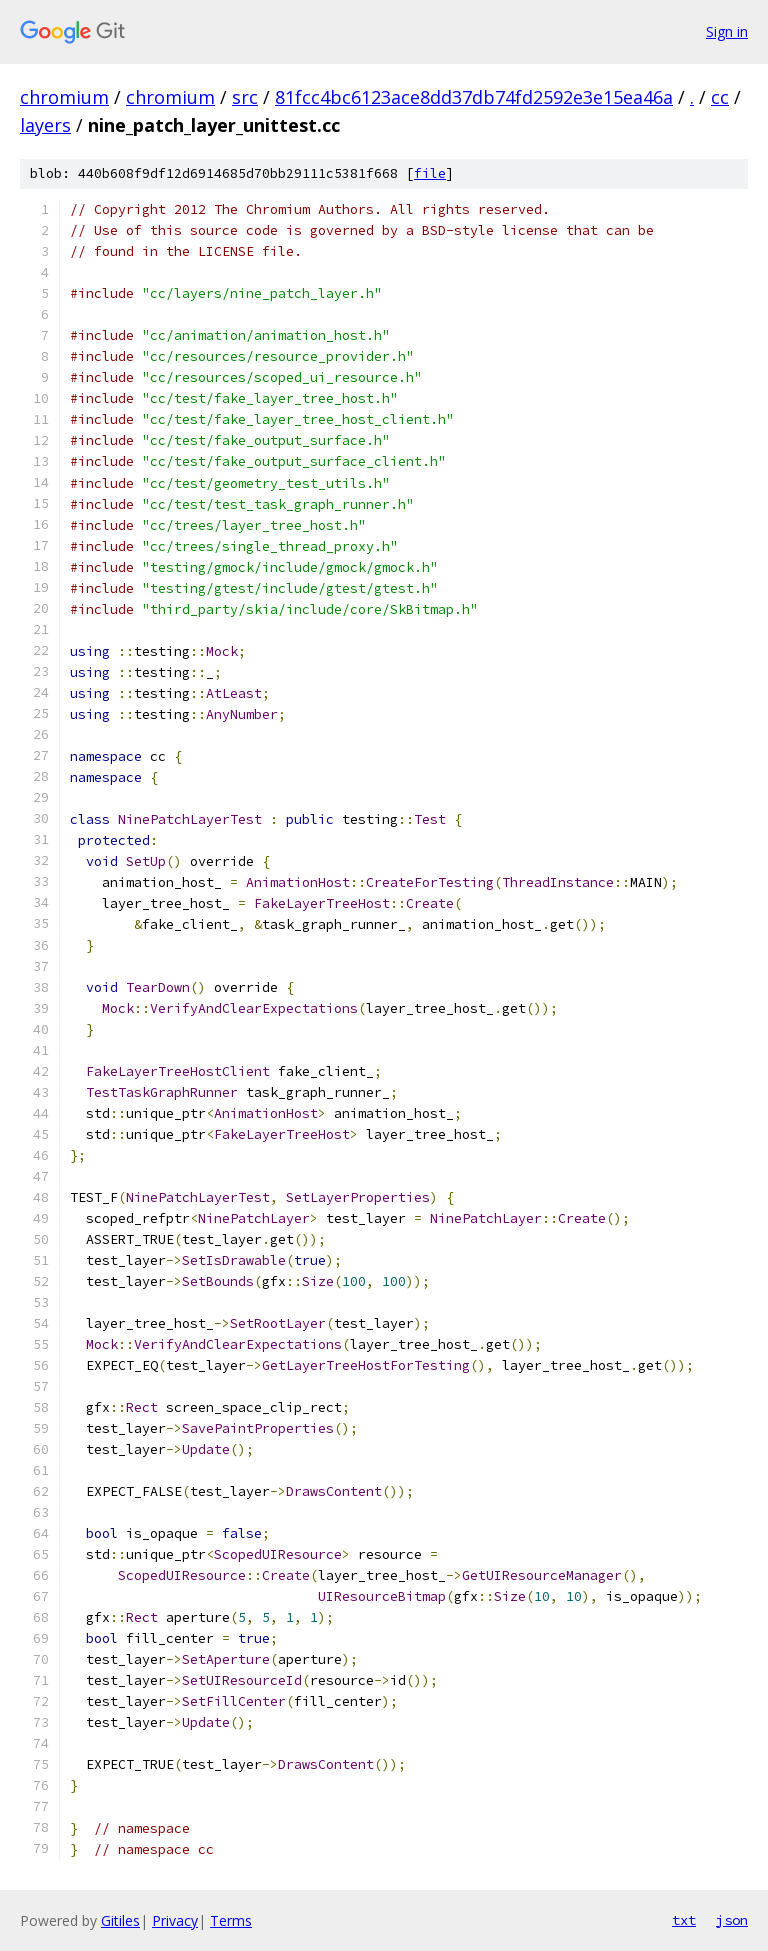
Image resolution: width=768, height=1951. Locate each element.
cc (720, 97)
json (732, 1920)
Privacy (175, 1920)
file (430, 173)
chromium (64, 97)
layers (45, 125)
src (245, 97)
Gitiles (120, 1920)
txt (684, 1920)
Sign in (727, 31)
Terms (231, 1920)
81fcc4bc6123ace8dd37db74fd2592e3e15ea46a (474, 97)
